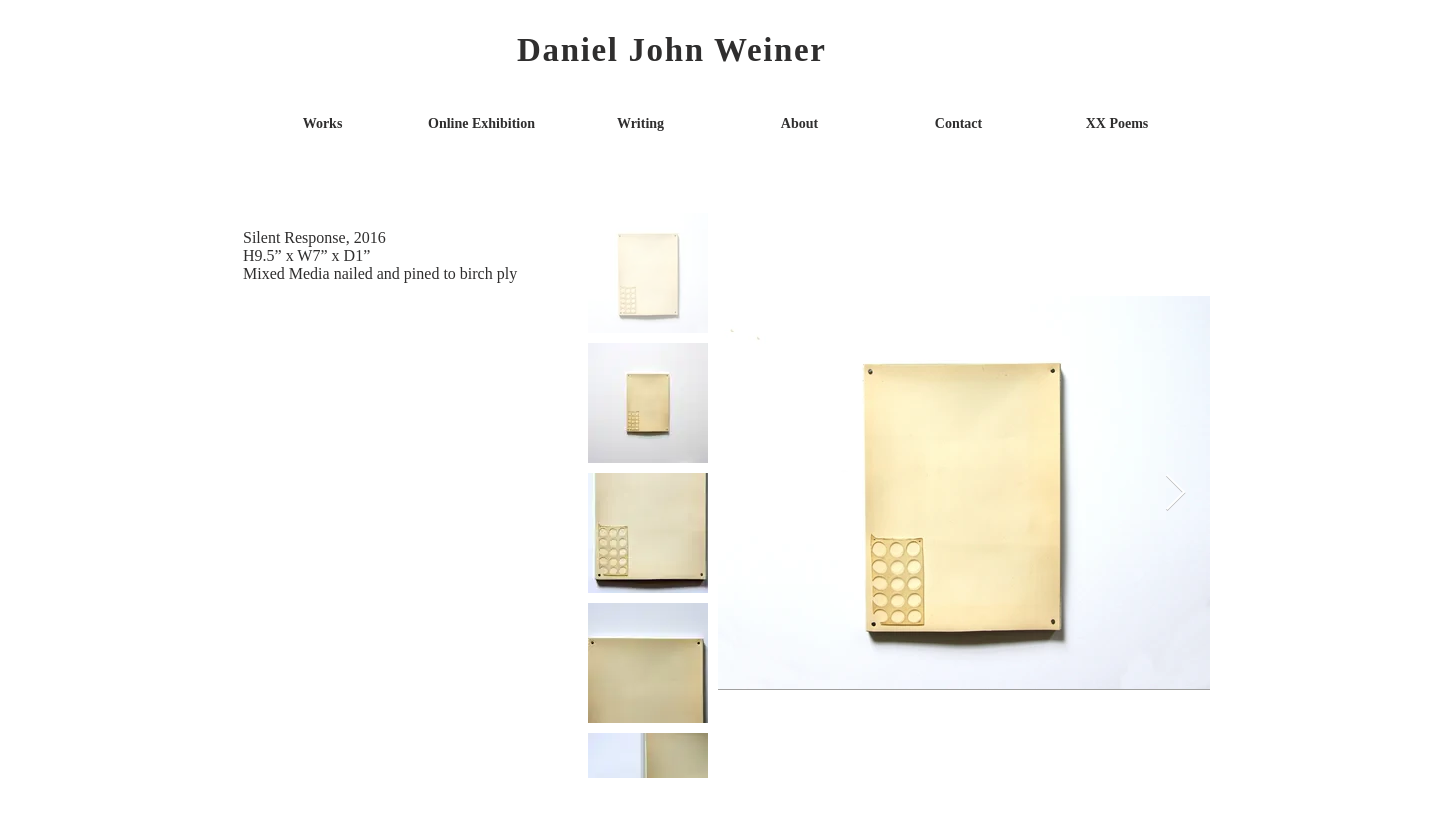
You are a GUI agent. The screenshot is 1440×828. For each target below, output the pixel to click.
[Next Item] (1175, 493)
